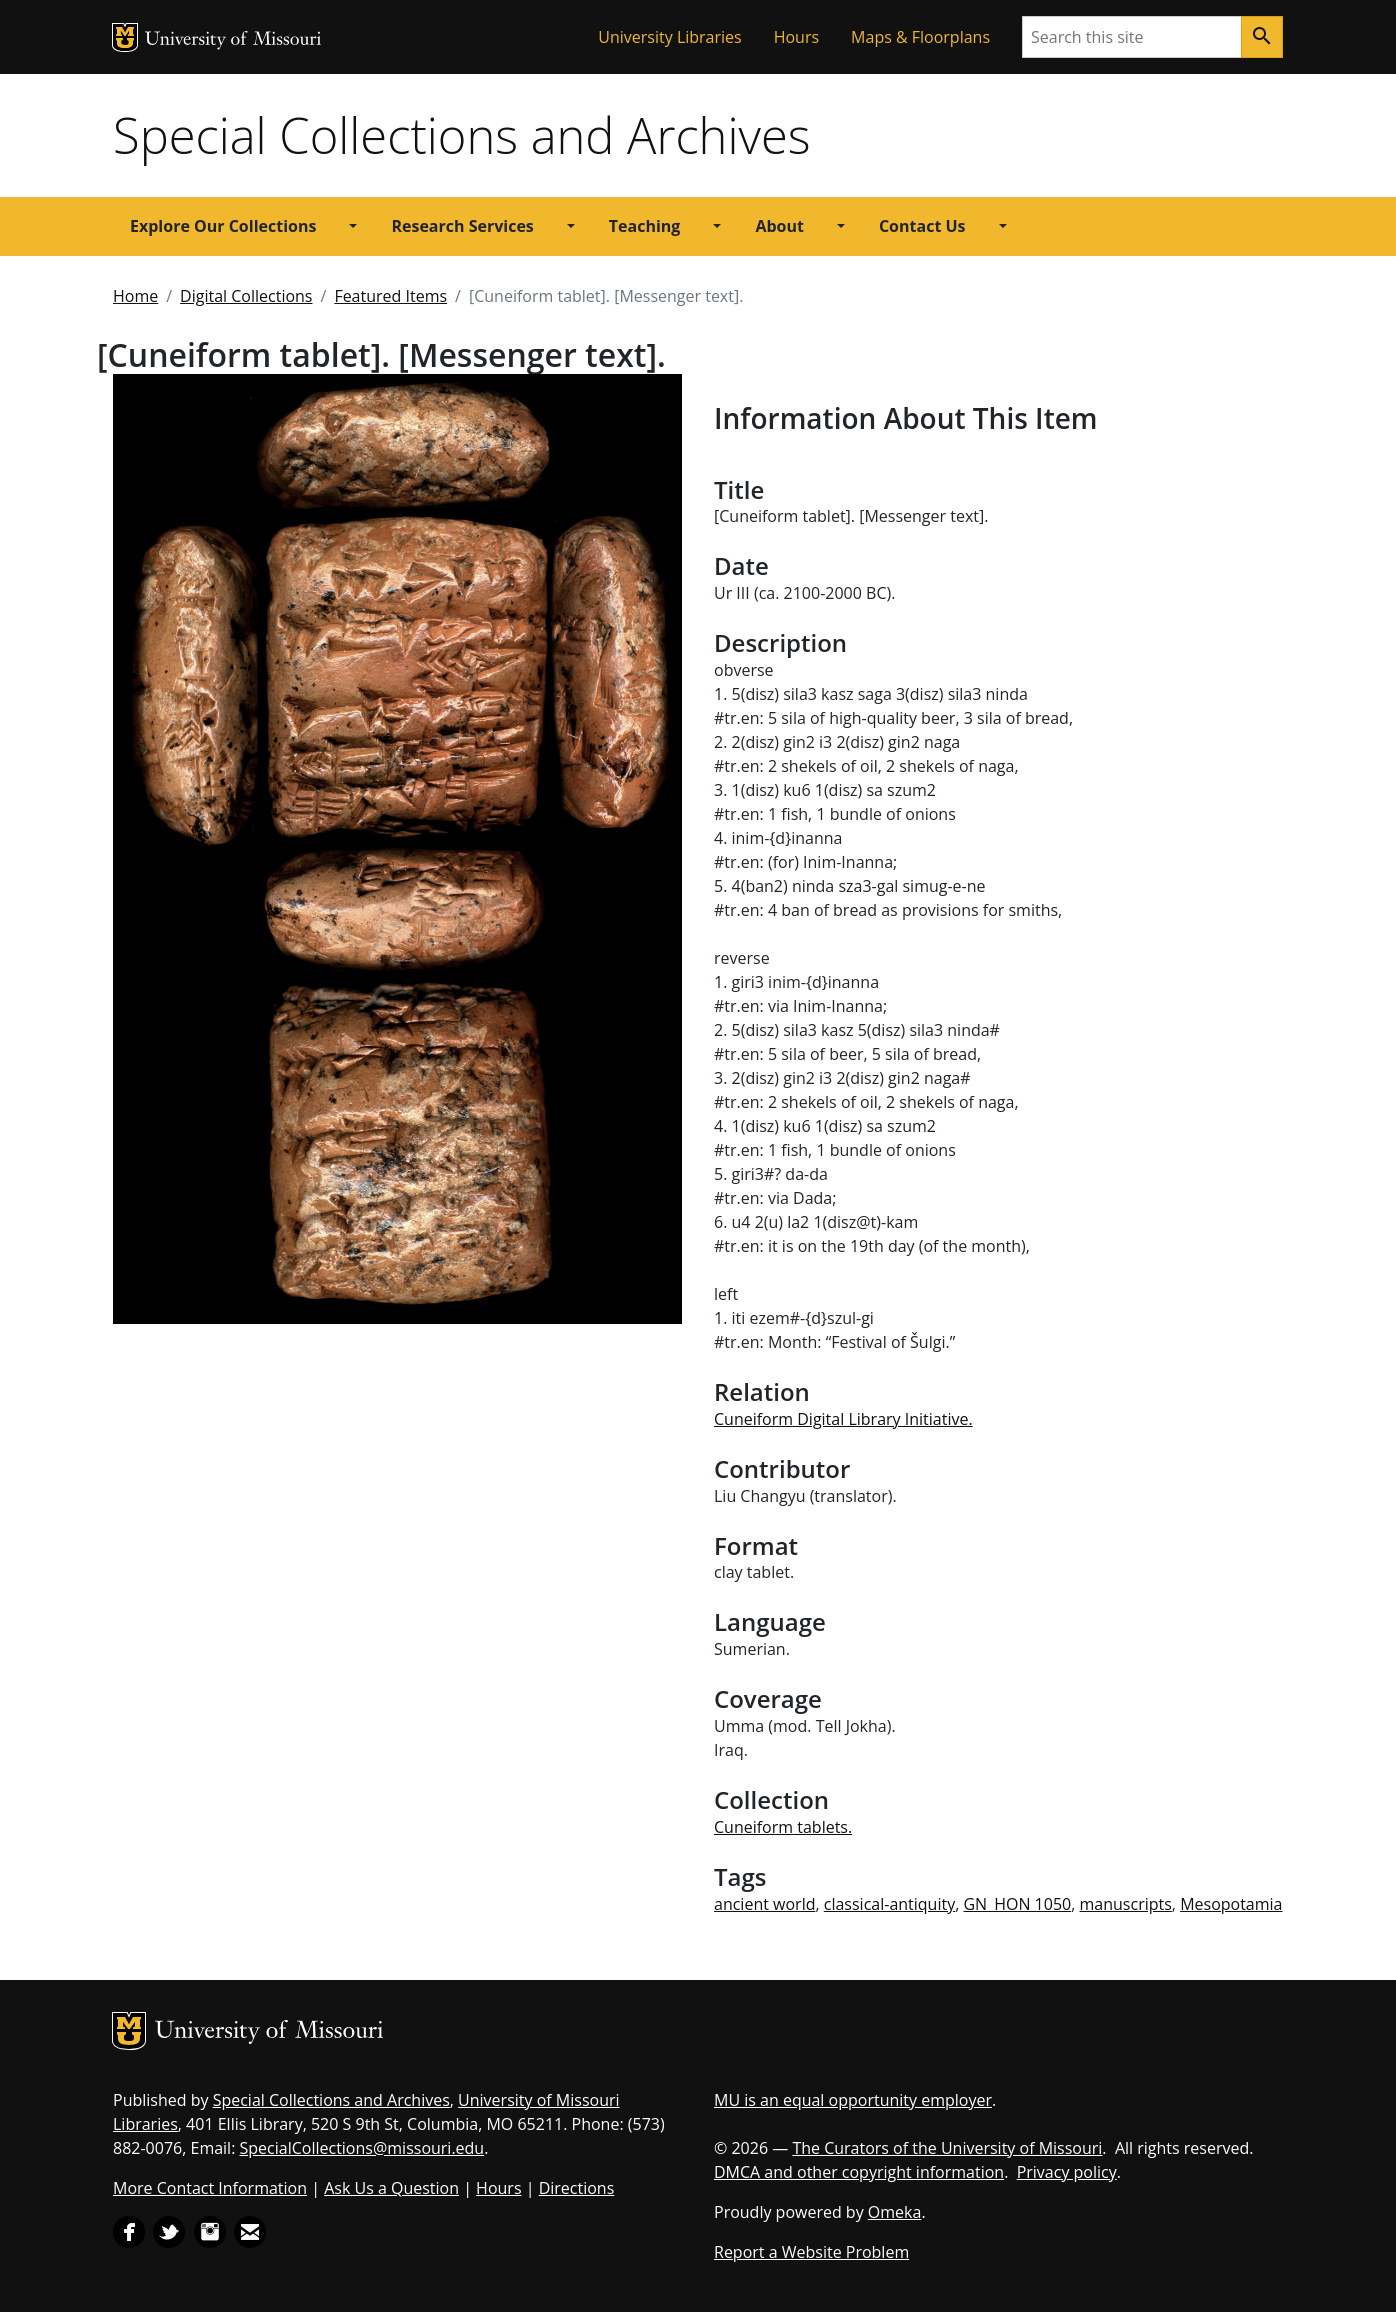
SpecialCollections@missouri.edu (362, 2148)
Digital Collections (246, 296)
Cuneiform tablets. (783, 1827)
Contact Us (922, 226)
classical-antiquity (889, 1904)
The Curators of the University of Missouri (947, 2148)
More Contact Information (210, 2188)
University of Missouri (233, 40)
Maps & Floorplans (920, 37)
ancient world (764, 1904)
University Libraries (669, 37)
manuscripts (1126, 1904)
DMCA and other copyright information (859, 2172)
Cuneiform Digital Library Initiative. (843, 1419)
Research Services (462, 226)
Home (135, 296)
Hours (796, 37)
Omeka (895, 2212)
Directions (577, 2188)
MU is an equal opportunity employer (853, 2100)
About (779, 226)
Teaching (645, 226)
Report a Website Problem (811, 2252)
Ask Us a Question (391, 2188)
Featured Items (390, 296)
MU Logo (125, 37)
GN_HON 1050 (1017, 1904)
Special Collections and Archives (461, 135)
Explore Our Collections (223, 226)
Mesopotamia (1231, 1904)
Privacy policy (1067, 2172)
